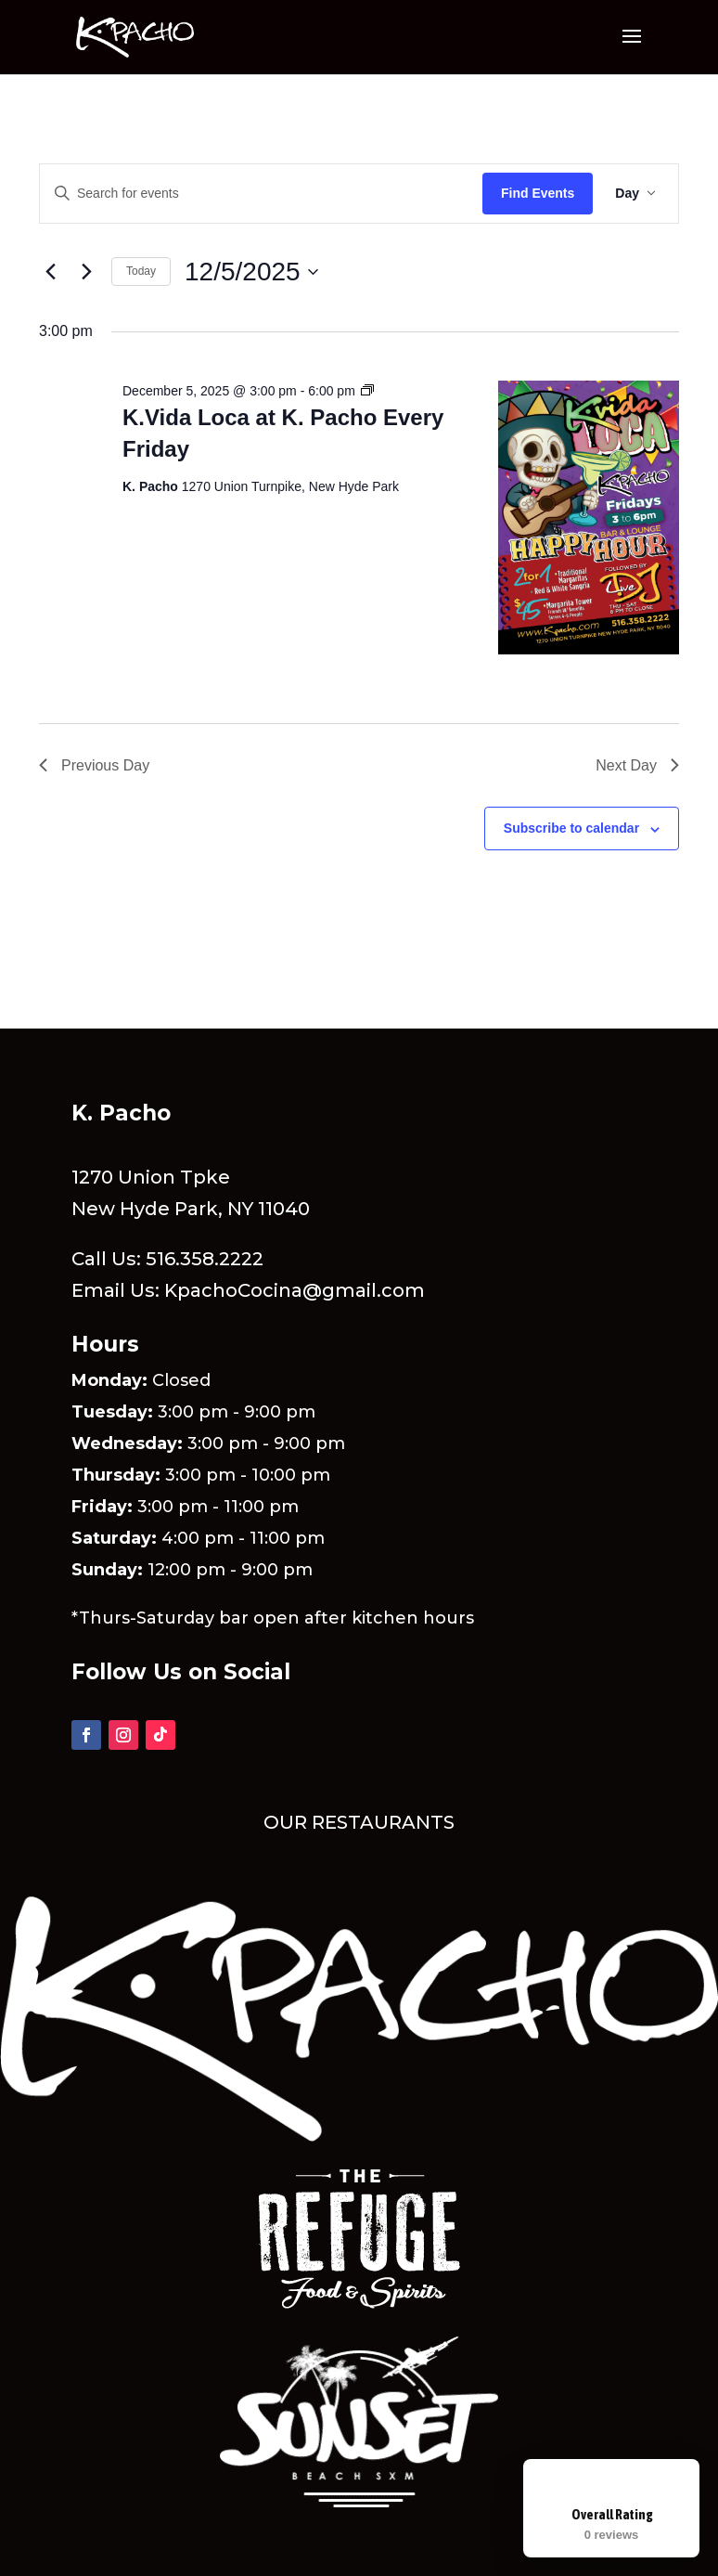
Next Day (637, 765)
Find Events (537, 193)
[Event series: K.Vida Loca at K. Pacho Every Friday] (367, 390)
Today (141, 271)
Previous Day (94, 765)
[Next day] (86, 272)
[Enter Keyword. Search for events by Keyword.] (261, 193)
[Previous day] (50, 272)
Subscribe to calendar (571, 828)
